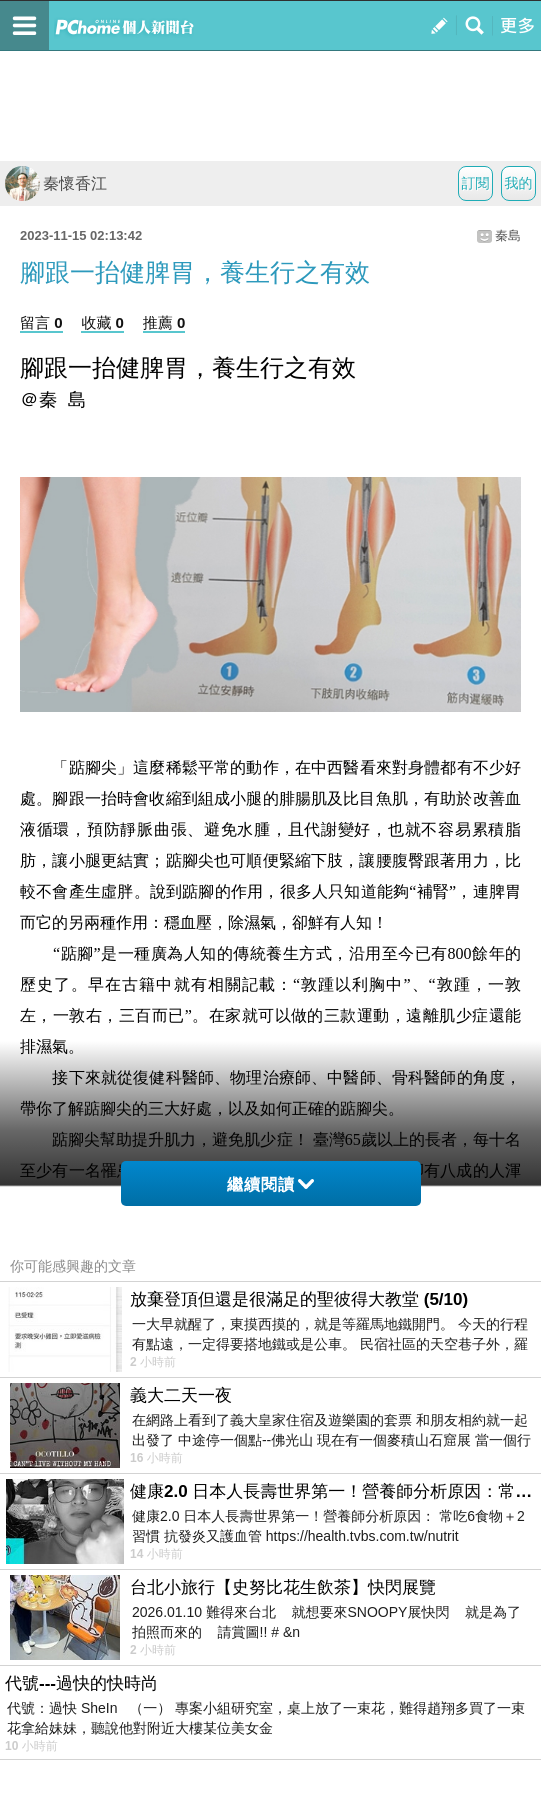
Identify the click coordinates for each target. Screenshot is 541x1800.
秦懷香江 (56, 183)
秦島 (508, 235)
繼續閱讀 (270, 1184)
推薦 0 (164, 322)
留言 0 (41, 322)
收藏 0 (102, 322)
